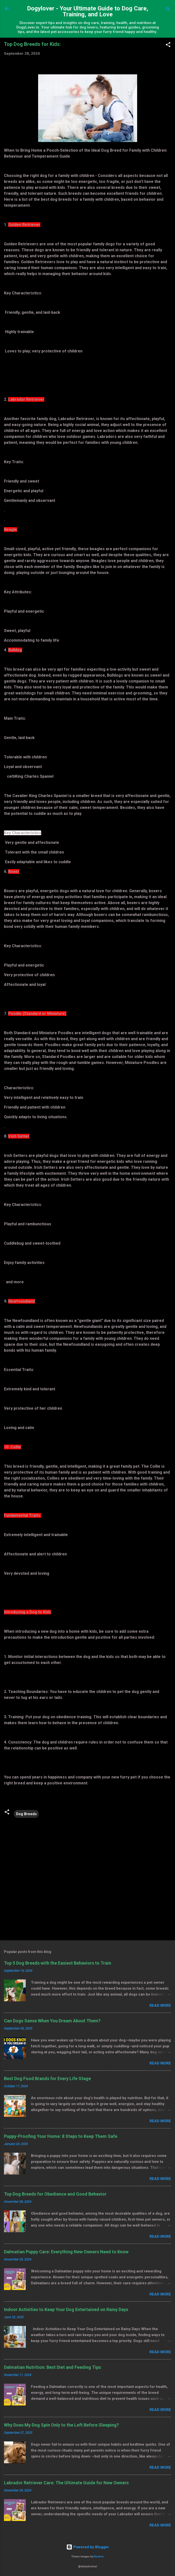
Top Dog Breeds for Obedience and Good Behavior (55, 2194)
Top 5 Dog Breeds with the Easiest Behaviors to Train (57, 1963)
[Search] (168, 10)
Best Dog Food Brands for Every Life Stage (47, 2078)
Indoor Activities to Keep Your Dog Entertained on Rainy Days (66, 2309)
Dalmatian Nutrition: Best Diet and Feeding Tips (52, 2367)
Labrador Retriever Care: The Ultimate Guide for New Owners (66, 2482)
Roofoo (99, 2556)
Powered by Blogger (87, 2547)
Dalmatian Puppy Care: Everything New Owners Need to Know (66, 2251)
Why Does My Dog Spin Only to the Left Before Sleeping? (61, 2425)
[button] (168, 45)
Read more (160, 2005)
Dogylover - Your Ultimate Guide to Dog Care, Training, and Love (87, 11)
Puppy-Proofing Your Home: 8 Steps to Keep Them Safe (60, 2136)
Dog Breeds (26, 1814)
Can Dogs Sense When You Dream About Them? (52, 2020)
